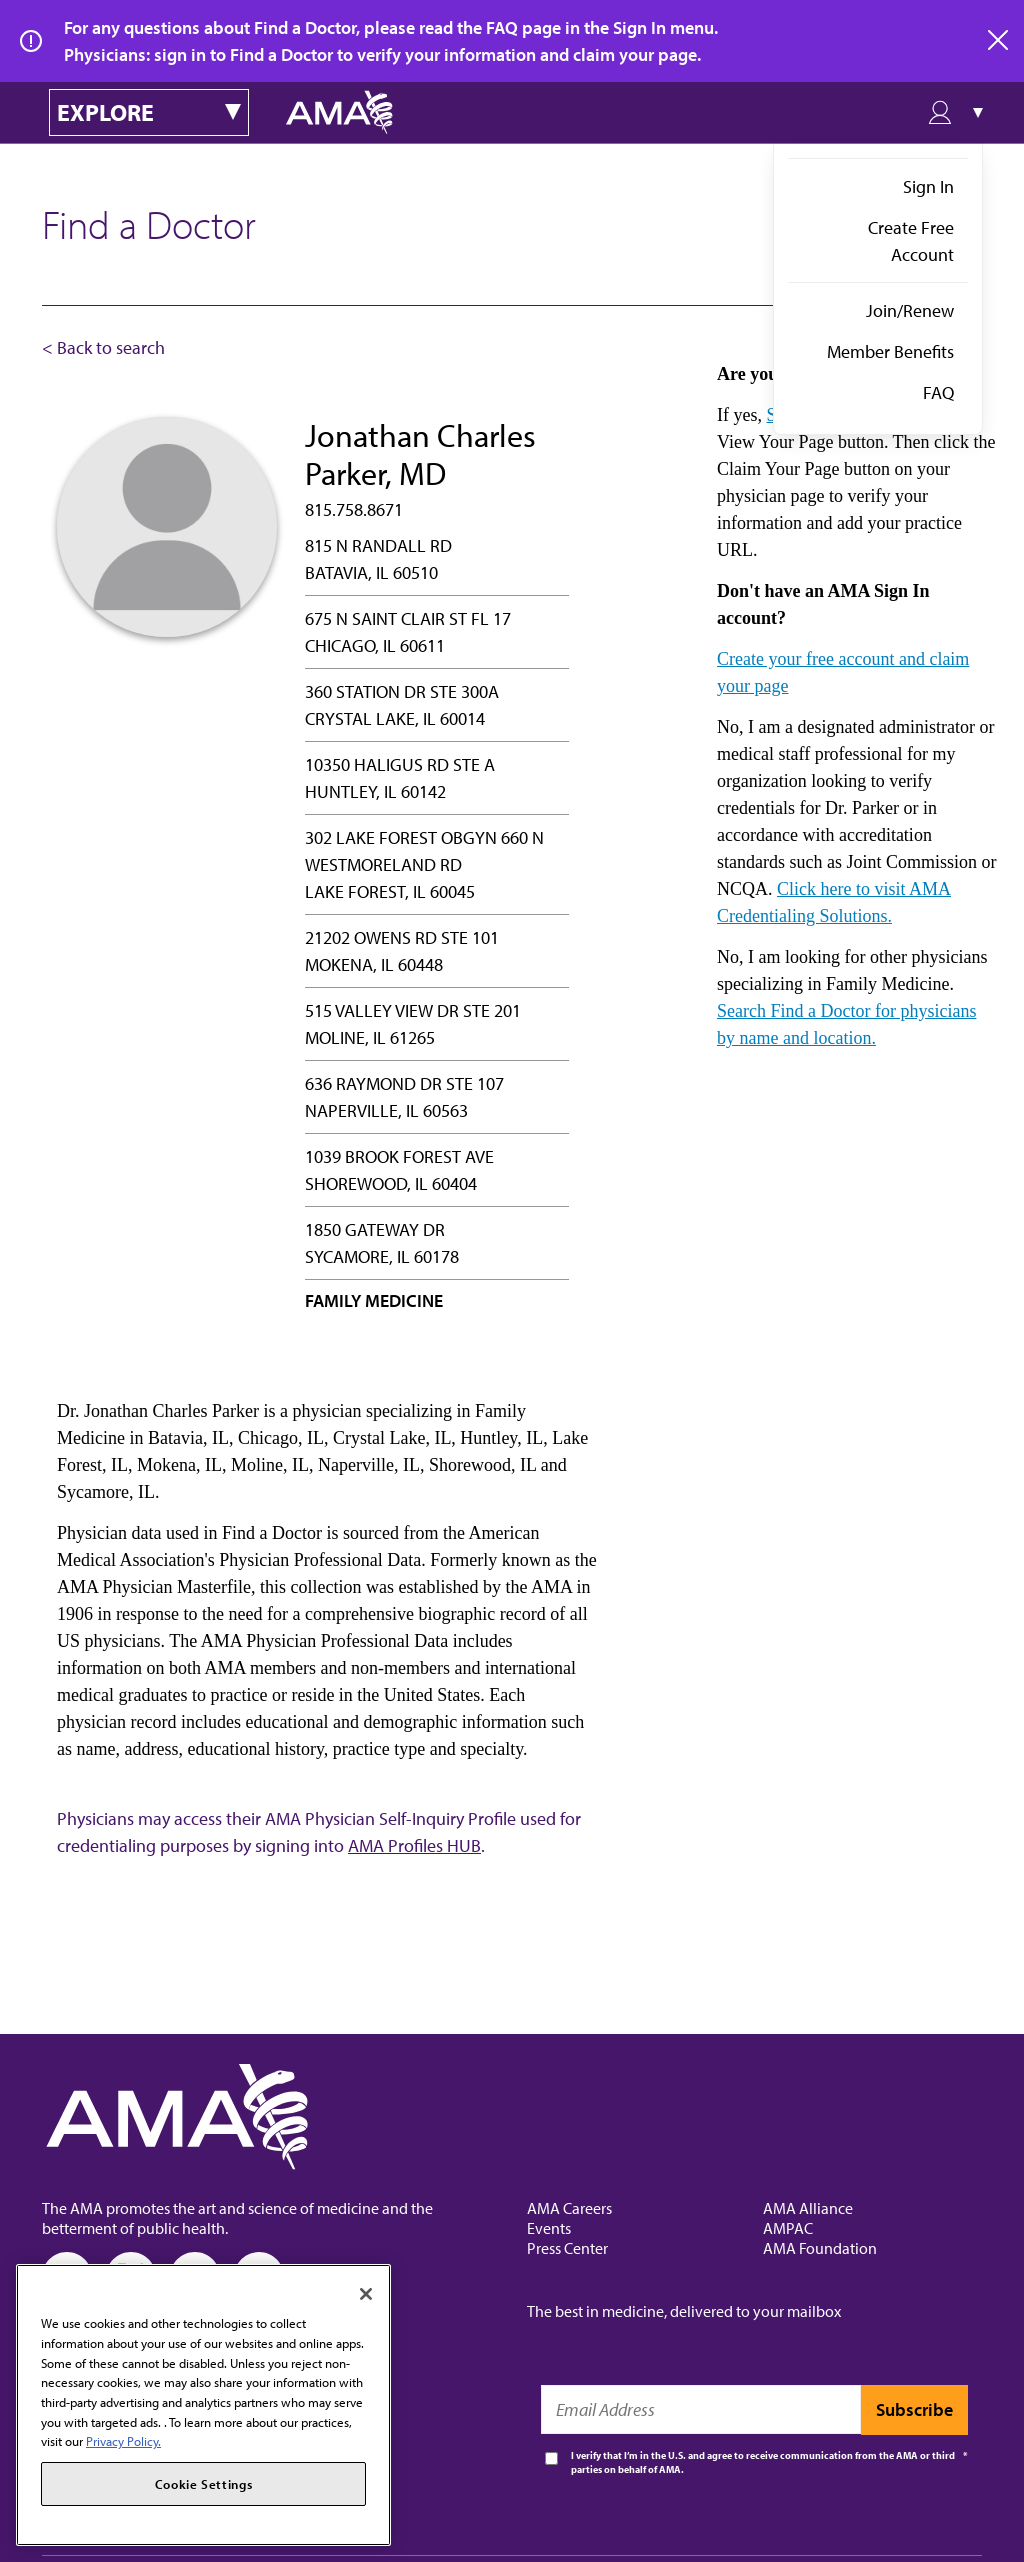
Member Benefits (890, 351)
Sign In (928, 186)
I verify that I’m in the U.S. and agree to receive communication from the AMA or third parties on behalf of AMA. (763, 2462)
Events (549, 2228)
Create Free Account (911, 241)
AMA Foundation (820, 2248)
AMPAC (788, 2228)
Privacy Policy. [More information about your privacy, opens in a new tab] (123, 2441)
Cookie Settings (204, 2484)
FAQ (938, 392)
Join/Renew (910, 310)
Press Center (567, 2248)
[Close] (366, 2294)
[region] (203, 2405)
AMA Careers (569, 2208)
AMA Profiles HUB (414, 1845)
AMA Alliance (808, 2208)
